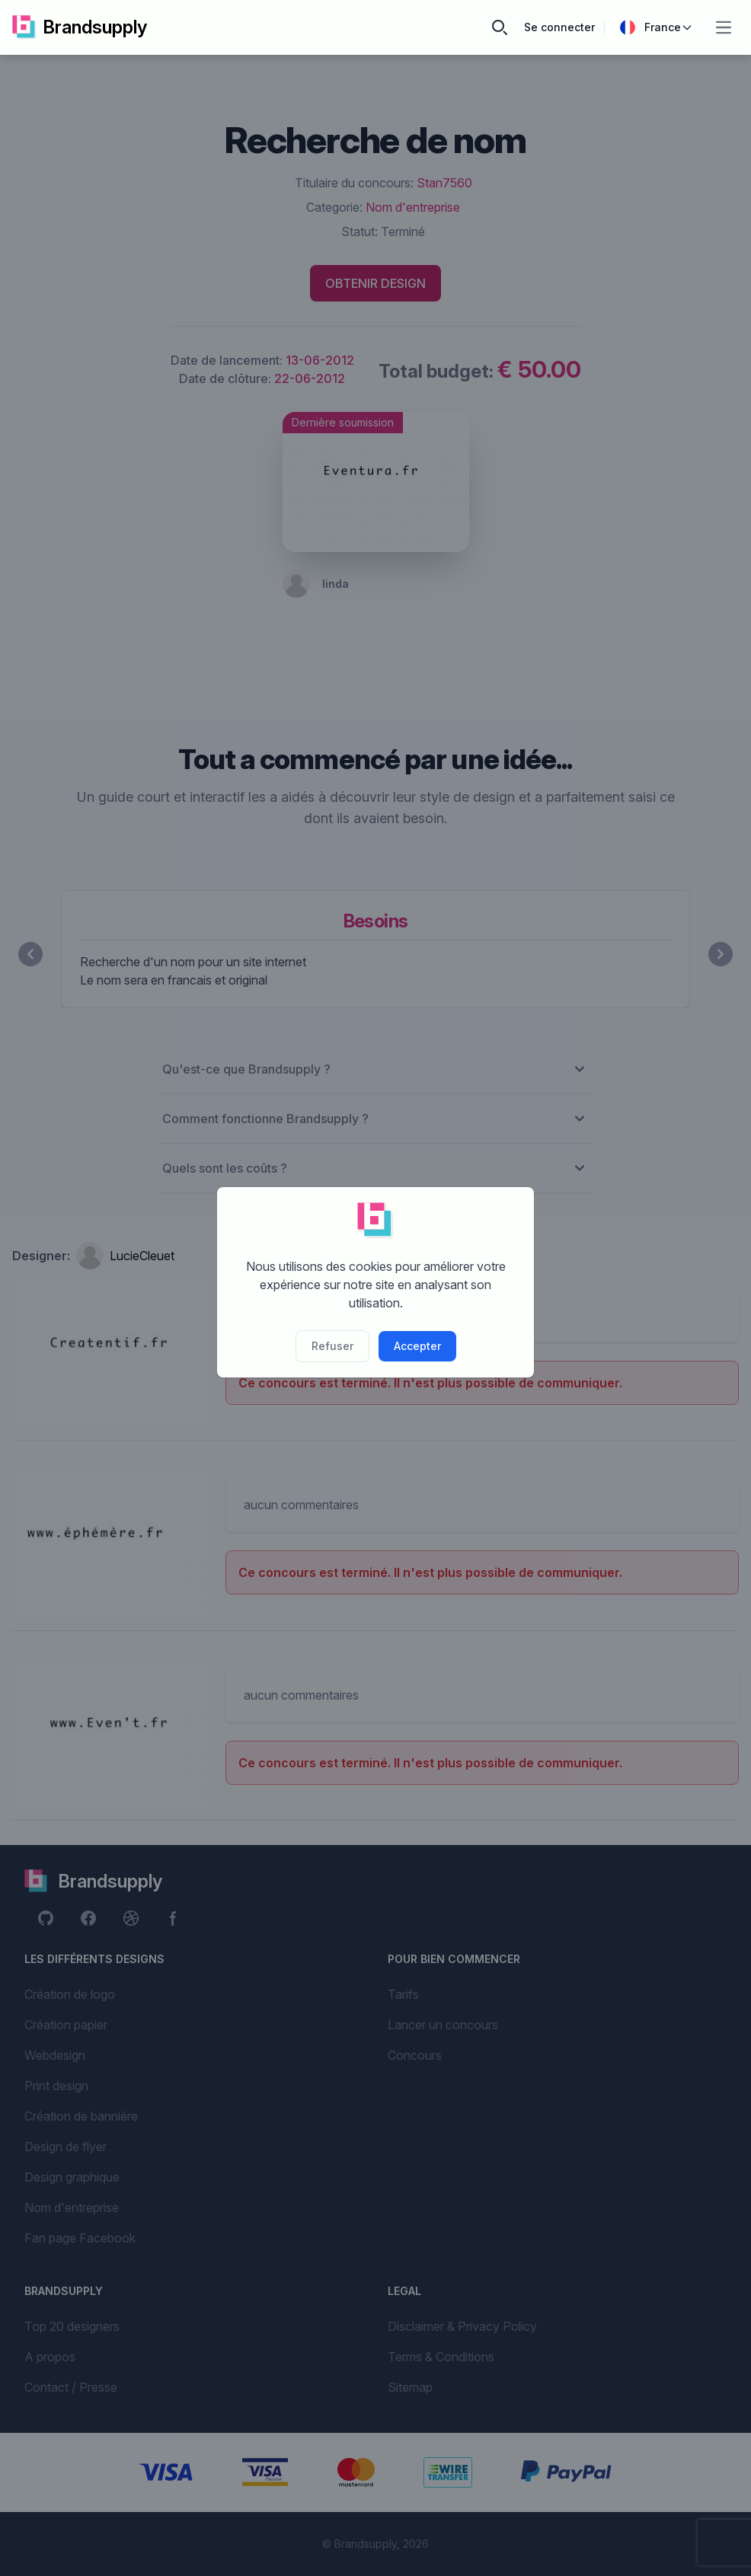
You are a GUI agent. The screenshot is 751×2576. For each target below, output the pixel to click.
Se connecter (559, 27)
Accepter (417, 1345)
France (656, 27)
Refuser (332, 1345)
